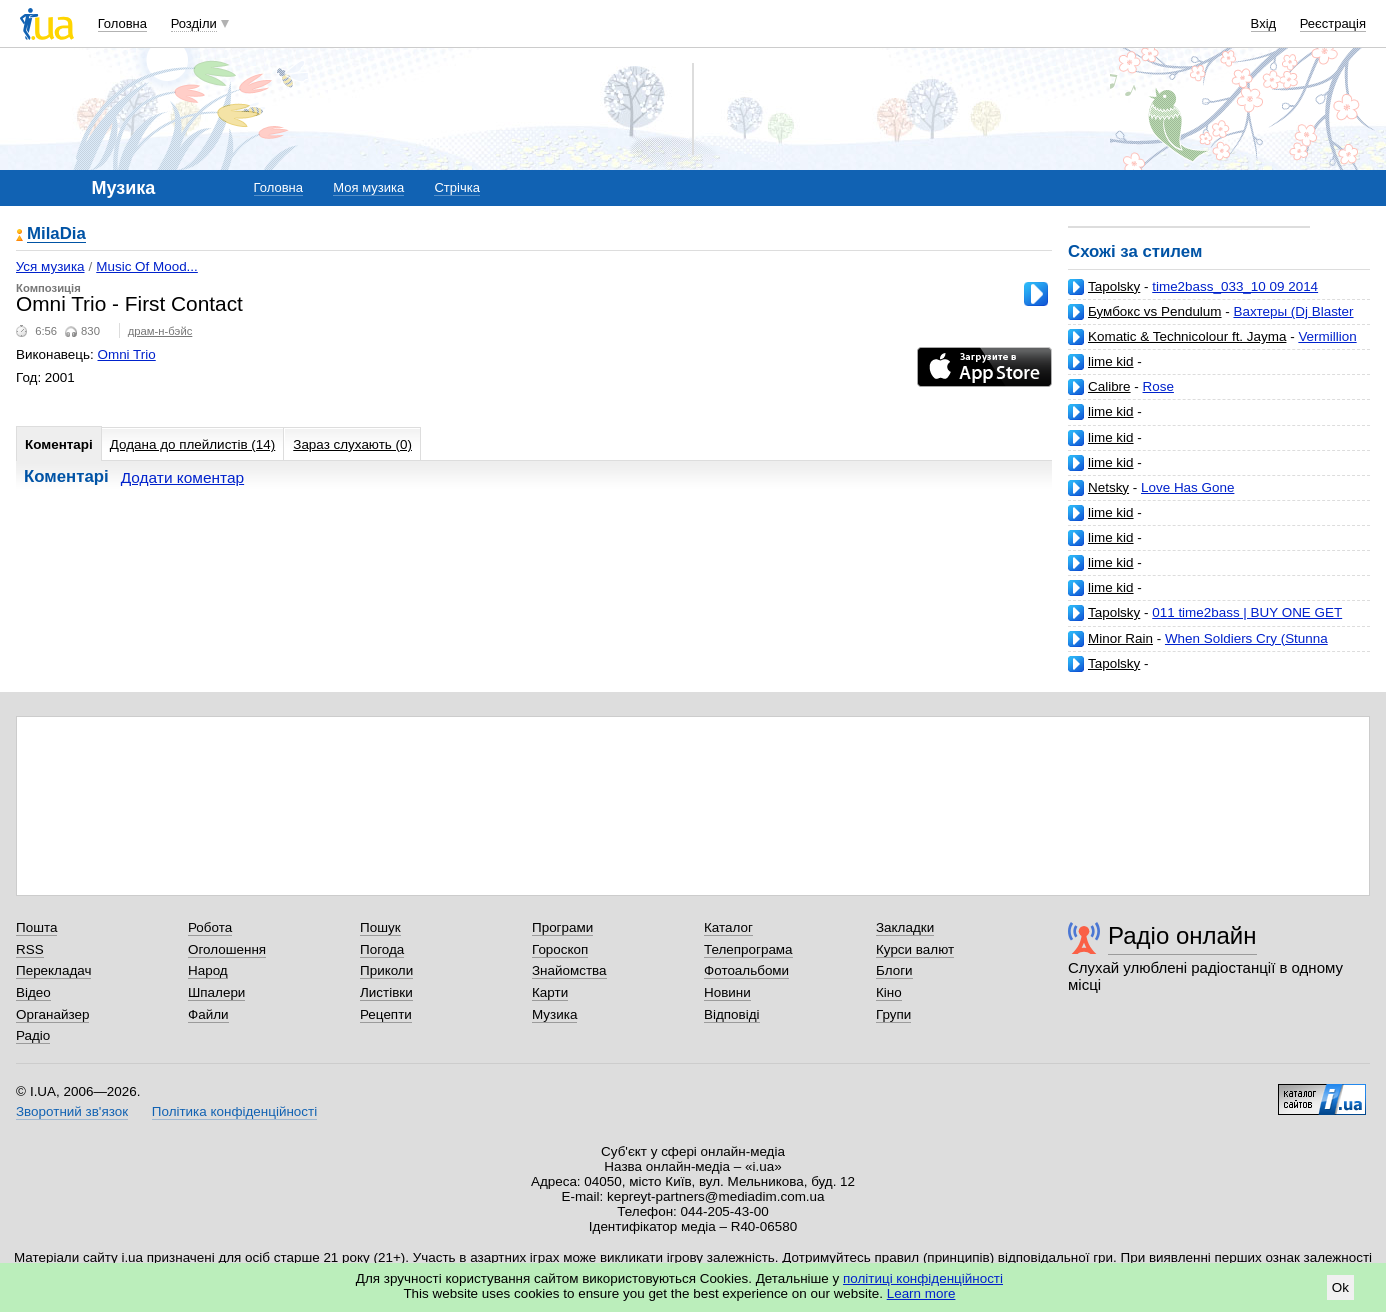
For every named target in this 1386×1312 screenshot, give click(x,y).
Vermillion (1327, 336)
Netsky (1108, 487)
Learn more (921, 1293)
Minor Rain (1120, 638)
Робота (210, 927)
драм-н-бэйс (160, 331)
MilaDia (56, 234)
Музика (554, 1014)
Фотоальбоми (746, 970)
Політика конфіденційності (234, 1111)
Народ (208, 970)
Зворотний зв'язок (72, 1111)
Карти (550, 992)
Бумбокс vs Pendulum (1155, 311)
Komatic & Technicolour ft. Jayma (1187, 336)
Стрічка (456, 187)
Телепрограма (748, 949)
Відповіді (732, 1014)
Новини (727, 992)
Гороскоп (560, 949)
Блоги (894, 970)
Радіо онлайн (1182, 935)
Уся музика (50, 266)
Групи (893, 1014)
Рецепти (386, 1014)
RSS (30, 949)
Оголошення (227, 949)
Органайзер (52, 1014)
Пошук (380, 927)
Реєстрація (1333, 23)
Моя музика (368, 187)
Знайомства (569, 970)
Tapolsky (1114, 286)
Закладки (905, 927)
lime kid (1111, 361)
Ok (1340, 1287)
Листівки (386, 992)
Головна (122, 23)
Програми (562, 927)
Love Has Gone (1187, 487)
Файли (208, 1014)
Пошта (36, 927)
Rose (1158, 386)
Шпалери (216, 992)
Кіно (889, 992)
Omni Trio (127, 354)
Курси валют (915, 949)
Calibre (1109, 386)
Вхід (1264, 23)
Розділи (194, 23)
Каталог (728, 927)
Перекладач (53, 970)
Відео (33, 992)
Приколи (386, 970)
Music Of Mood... (147, 266)
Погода (382, 949)
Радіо (33, 1035)
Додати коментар (182, 477)
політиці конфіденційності (923, 1278)
